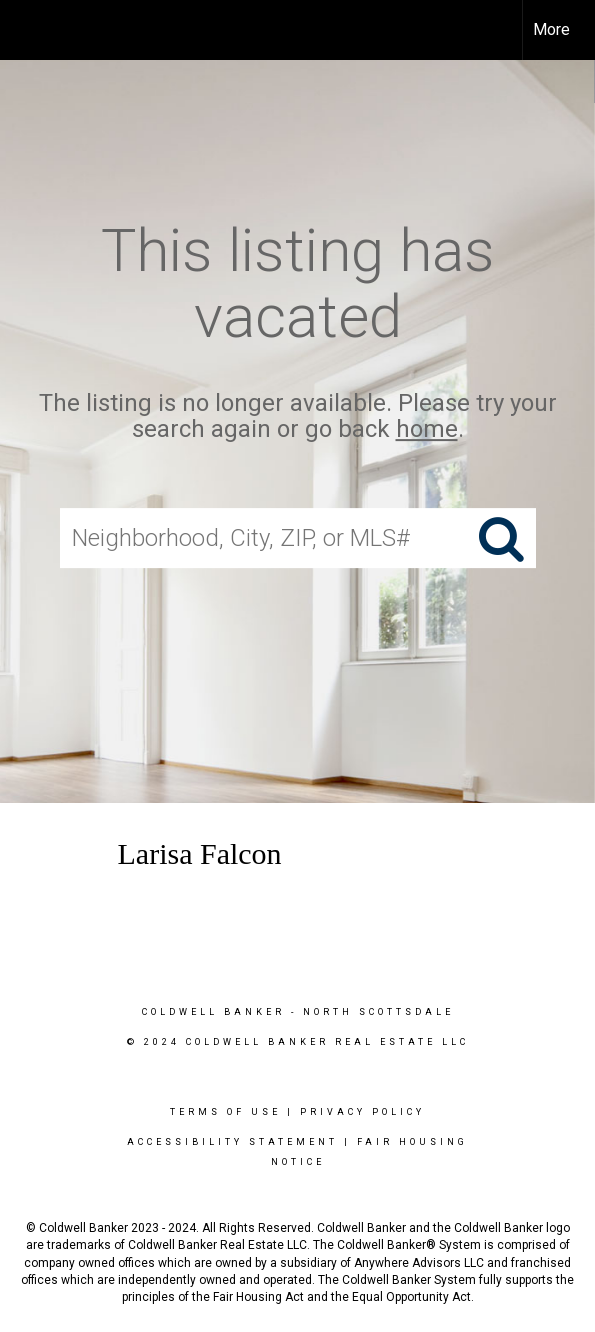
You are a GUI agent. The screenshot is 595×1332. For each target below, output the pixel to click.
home (427, 430)
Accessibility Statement (232, 1142)
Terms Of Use (225, 1112)
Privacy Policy (362, 1112)
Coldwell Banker (213, 1012)
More (551, 29)
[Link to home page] (33, 30)
